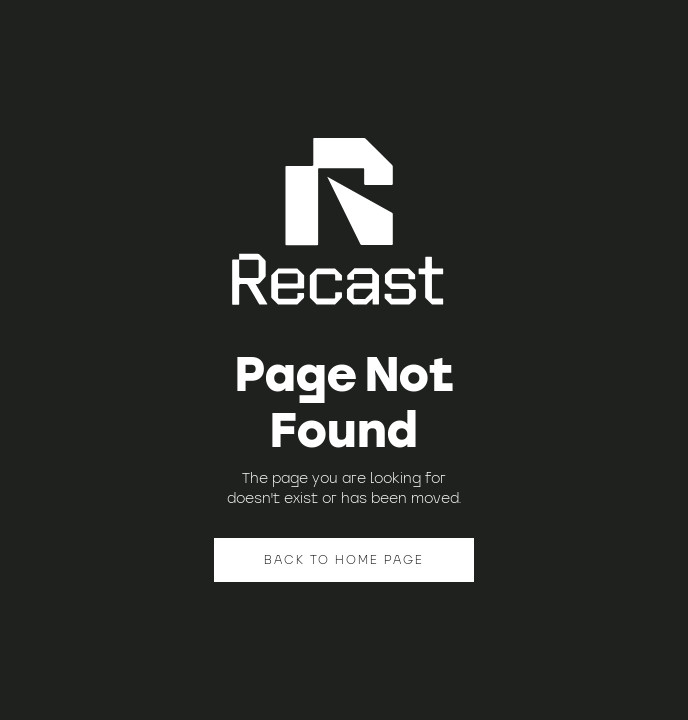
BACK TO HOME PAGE (344, 559)
